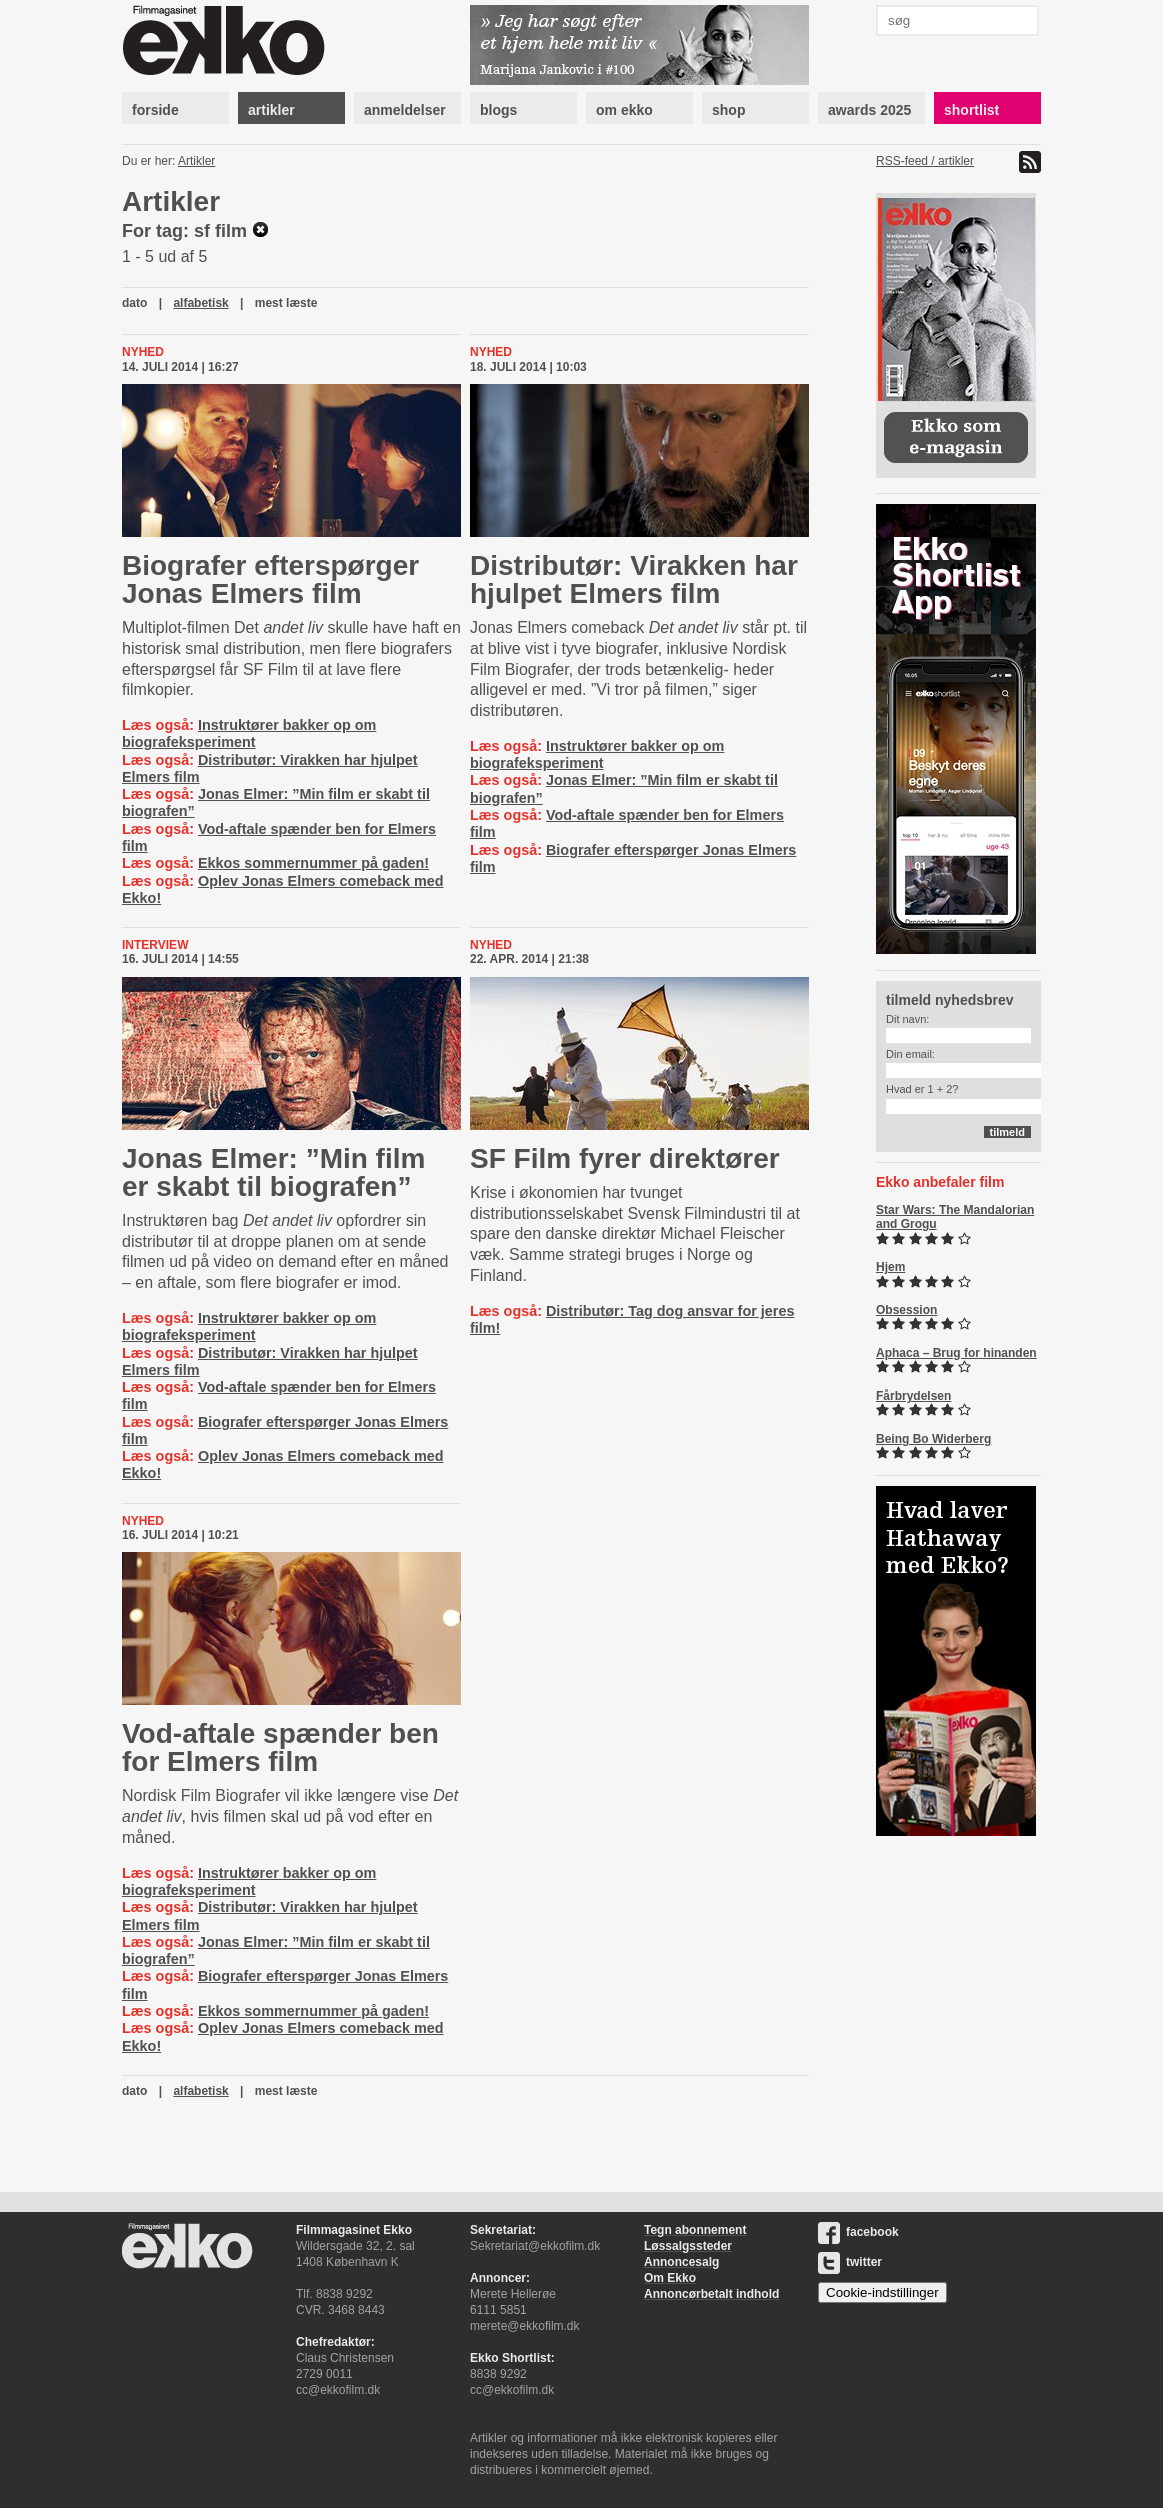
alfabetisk (200, 303)
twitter (850, 2262)
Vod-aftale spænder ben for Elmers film (280, 1747)
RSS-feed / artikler (925, 161)
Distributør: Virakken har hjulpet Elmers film (634, 579)
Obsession (906, 1310)
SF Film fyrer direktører (625, 1158)
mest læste (286, 303)
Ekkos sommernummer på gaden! (313, 863)
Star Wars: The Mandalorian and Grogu (955, 1217)
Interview (155, 945)
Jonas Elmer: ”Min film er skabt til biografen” (273, 1172)
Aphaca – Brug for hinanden (956, 1353)
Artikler (196, 161)
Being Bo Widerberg (933, 1439)
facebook (858, 2232)
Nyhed (143, 352)
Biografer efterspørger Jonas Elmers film (270, 579)
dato (134, 303)
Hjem (890, 1267)
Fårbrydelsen (913, 1396)
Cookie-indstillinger (882, 2292)
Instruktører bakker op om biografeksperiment (249, 733)
